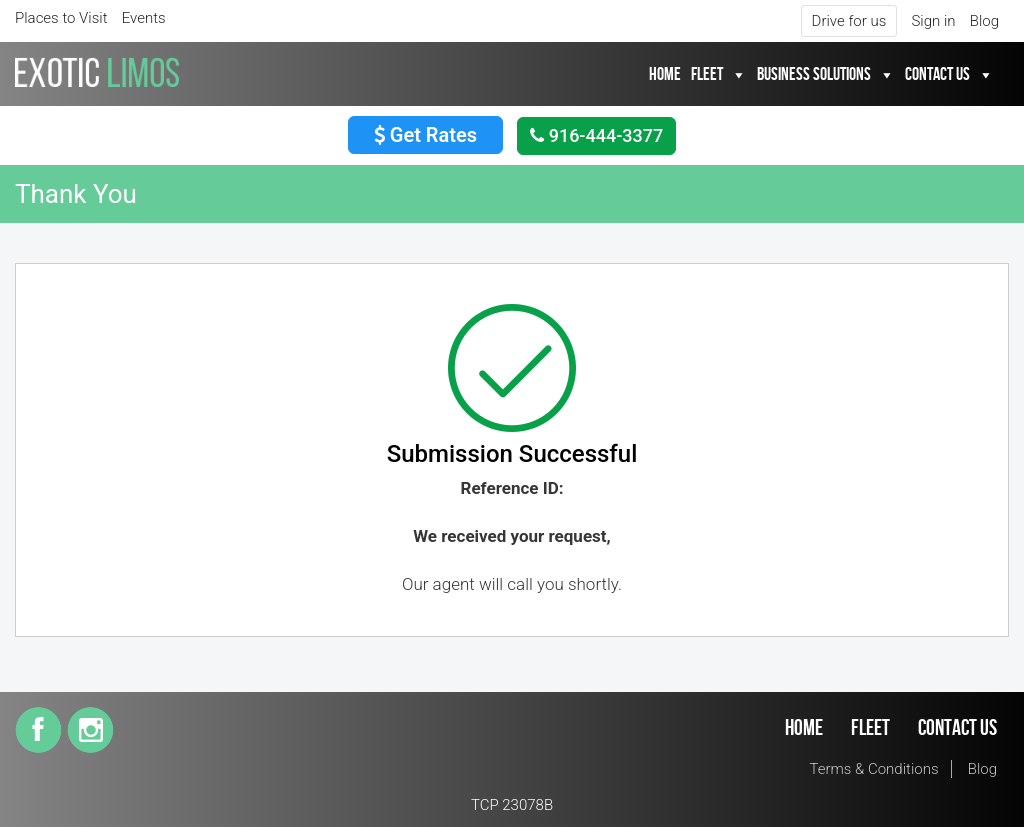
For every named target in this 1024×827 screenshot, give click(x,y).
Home (665, 74)
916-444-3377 (596, 135)
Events (144, 18)
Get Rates (425, 135)
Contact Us (937, 74)
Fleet (707, 74)
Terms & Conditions (874, 769)
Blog (984, 21)
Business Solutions (814, 74)
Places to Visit (61, 18)
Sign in (933, 21)
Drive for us (849, 21)
